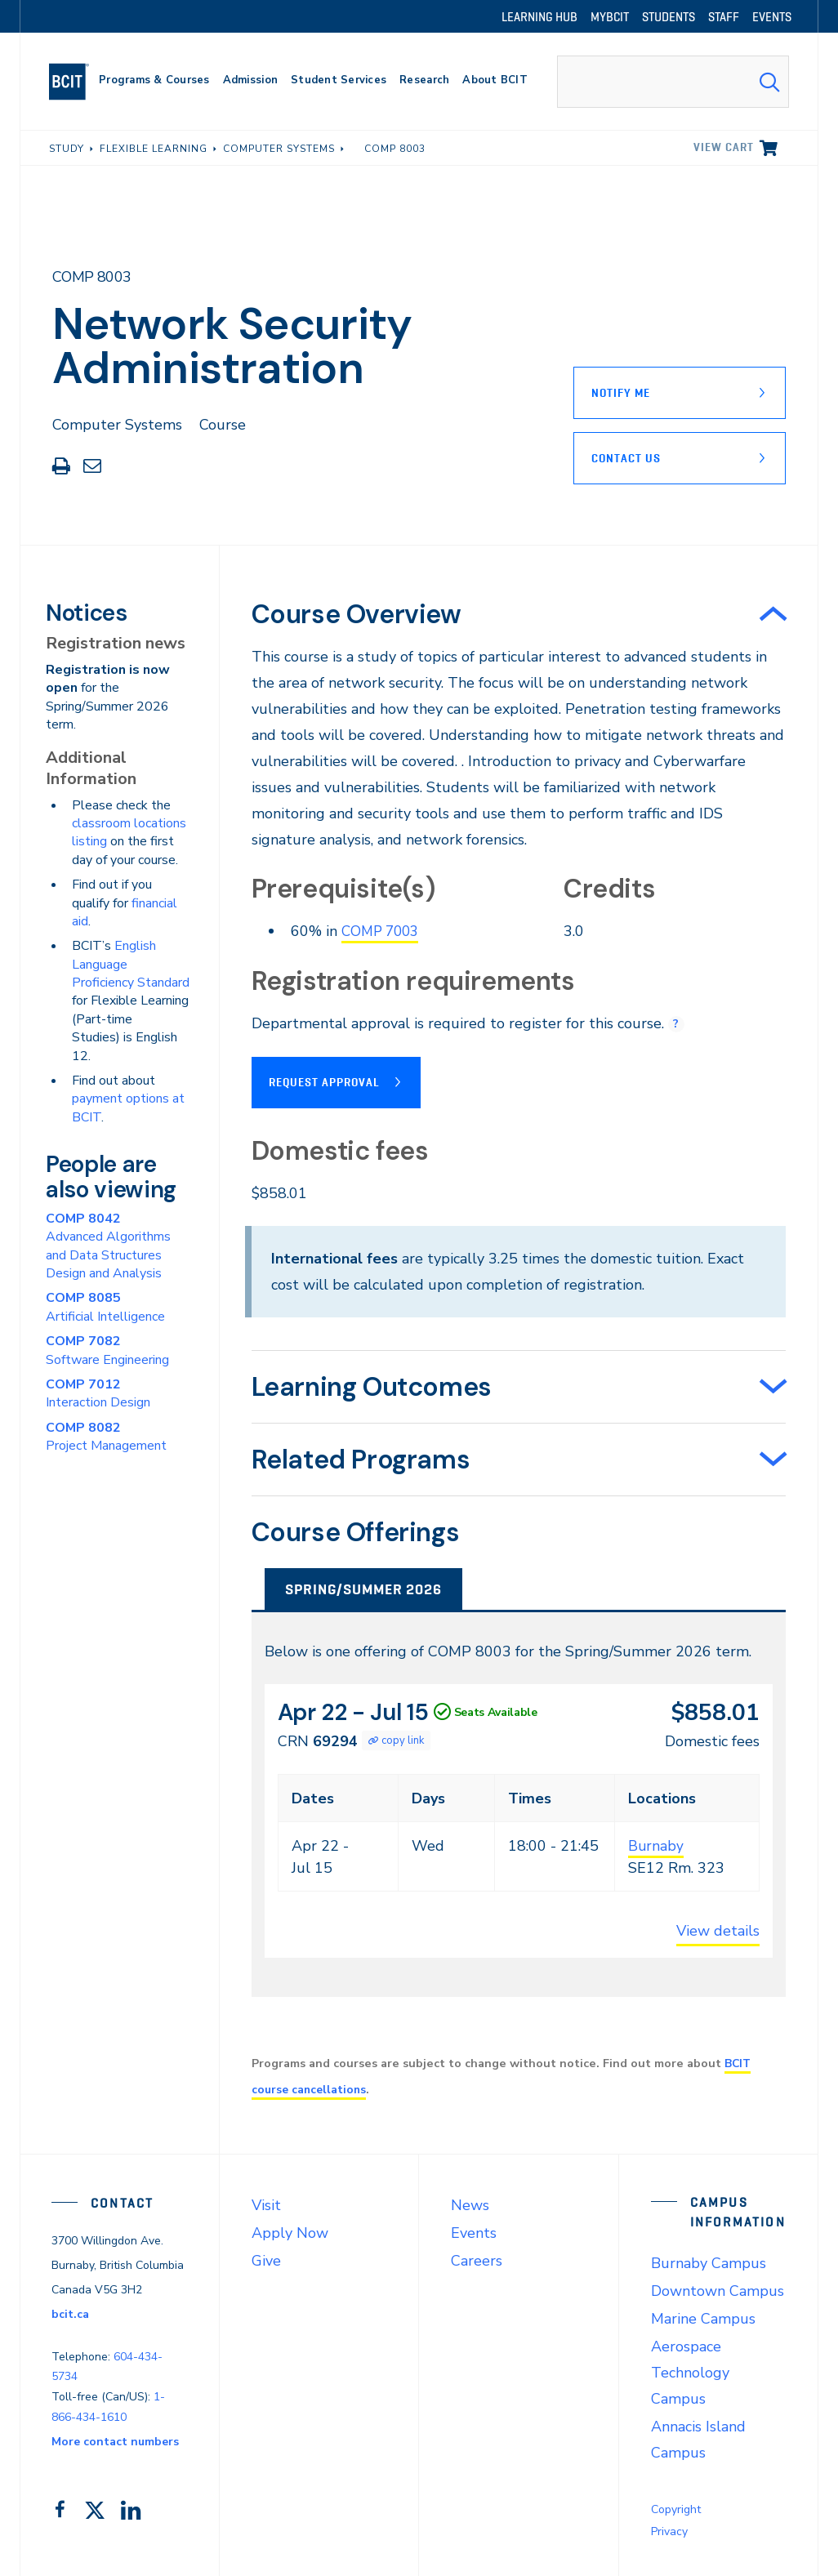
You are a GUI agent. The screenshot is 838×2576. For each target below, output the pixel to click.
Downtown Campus (717, 2289)
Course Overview (356, 614)
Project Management (106, 1437)
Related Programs (361, 1458)
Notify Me (620, 392)
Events (474, 2231)
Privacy (669, 2530)
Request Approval (324, 1081)
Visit (266, 2203)
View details (718, 1929)
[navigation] (75, 82)
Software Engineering (107, 1350)
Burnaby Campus (708, 2261)
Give (266, 2259)
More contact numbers (115, 2440)
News (470, 2203)
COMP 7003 (383, 931)
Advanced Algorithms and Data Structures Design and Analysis (108, 1246)
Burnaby (656, 1844)
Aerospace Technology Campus (690, 2371)
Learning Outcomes (372, 1385)
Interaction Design (98, 1393)
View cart (723, 147)
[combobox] (673, 82)
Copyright (676, 2508)
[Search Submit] (769, 82)
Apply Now (290, 2231)
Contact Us (626, 458)
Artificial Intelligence (105, 1307)
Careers (476, 2259)
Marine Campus (703, 2317)
